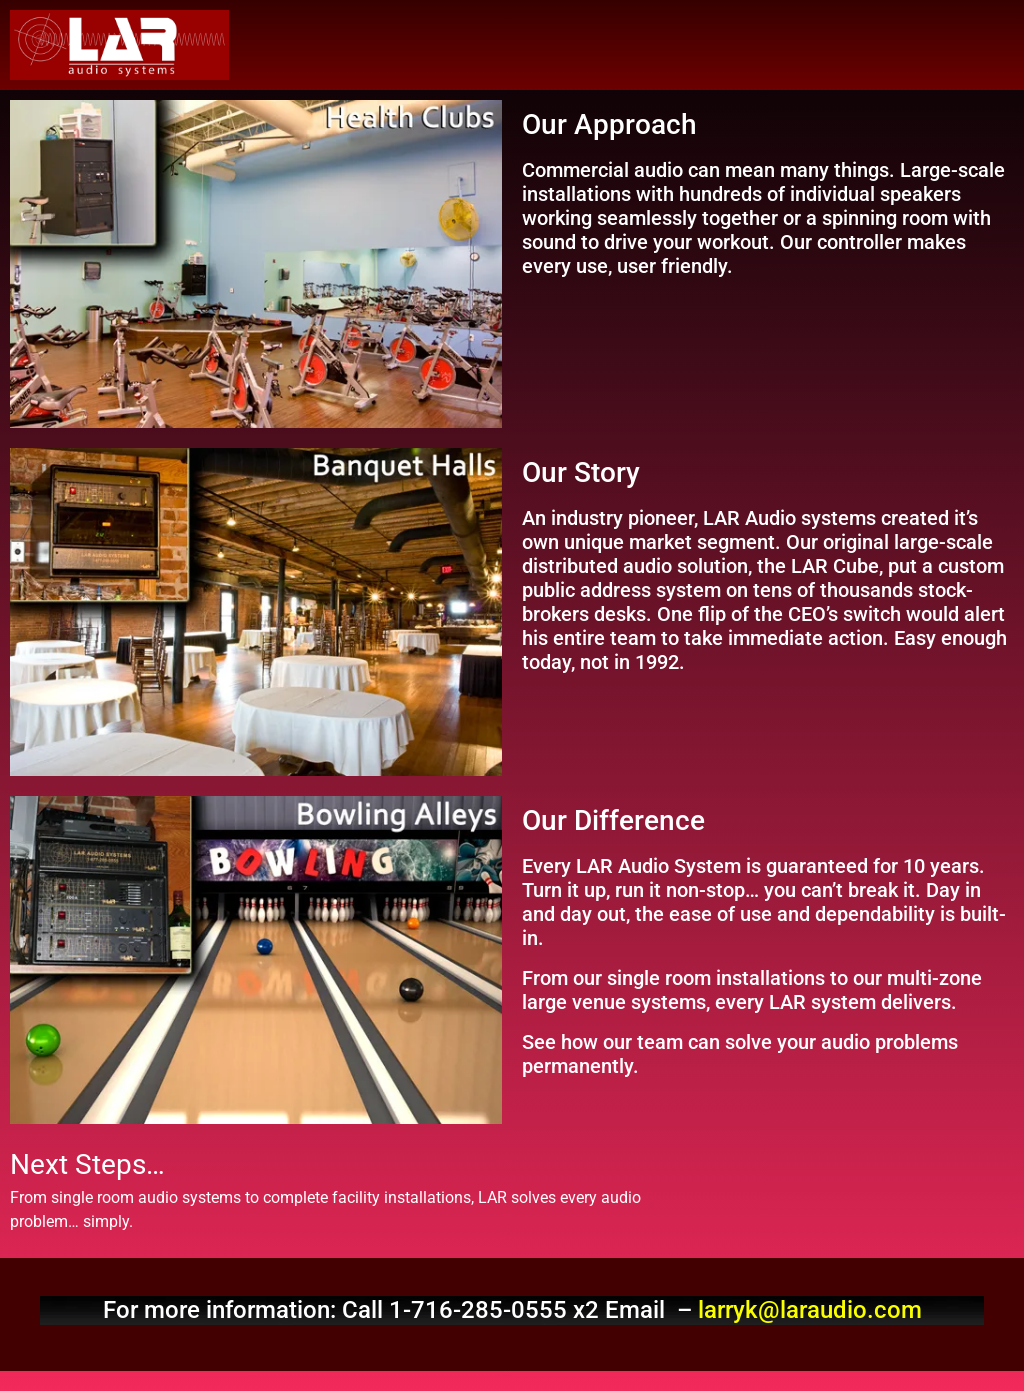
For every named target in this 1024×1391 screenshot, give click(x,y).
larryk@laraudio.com (810, 1310)
